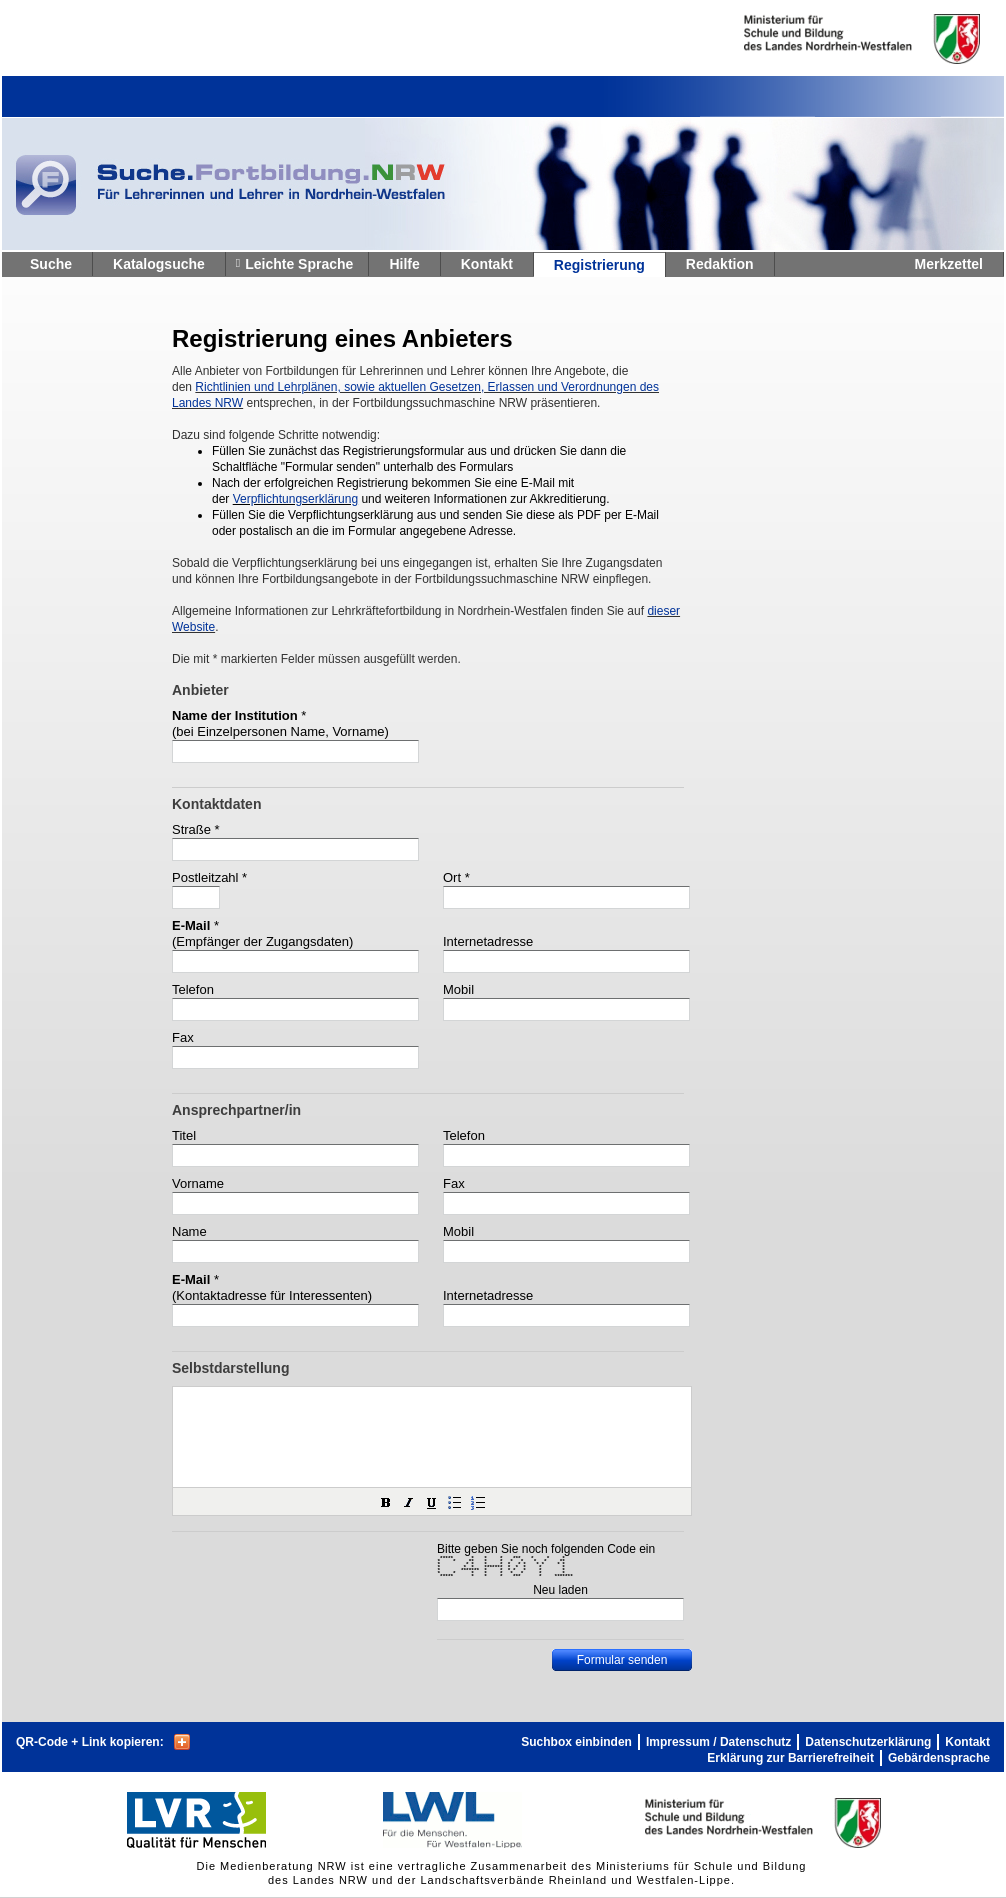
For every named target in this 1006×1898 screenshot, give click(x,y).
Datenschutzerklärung (868, 1742)
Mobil (458, 989)
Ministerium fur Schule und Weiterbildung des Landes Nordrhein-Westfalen (829, 39)
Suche (51, 264)
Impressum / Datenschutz (718, 1742)
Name (189, 1231)
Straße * (196, 829)
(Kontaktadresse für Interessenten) (272, 1295)
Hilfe (404, 264)
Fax (183, 1037)
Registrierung (599, 265)
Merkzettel (949, 264)
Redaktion (720, 264)
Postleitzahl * (209, 877)
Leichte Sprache (299, 264)
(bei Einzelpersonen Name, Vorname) (280, 731)
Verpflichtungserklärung (295, 499)
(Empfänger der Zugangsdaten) (262, 941)
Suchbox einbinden (576, 1742)
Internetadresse (488, 941)
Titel (184, 1135)
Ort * (456, 877)
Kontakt (487, 264)
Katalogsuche (159, 264)
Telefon (193, 989)
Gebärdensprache (939, 1758)
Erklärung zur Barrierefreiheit (790, 1758)
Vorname (198, 1183)
